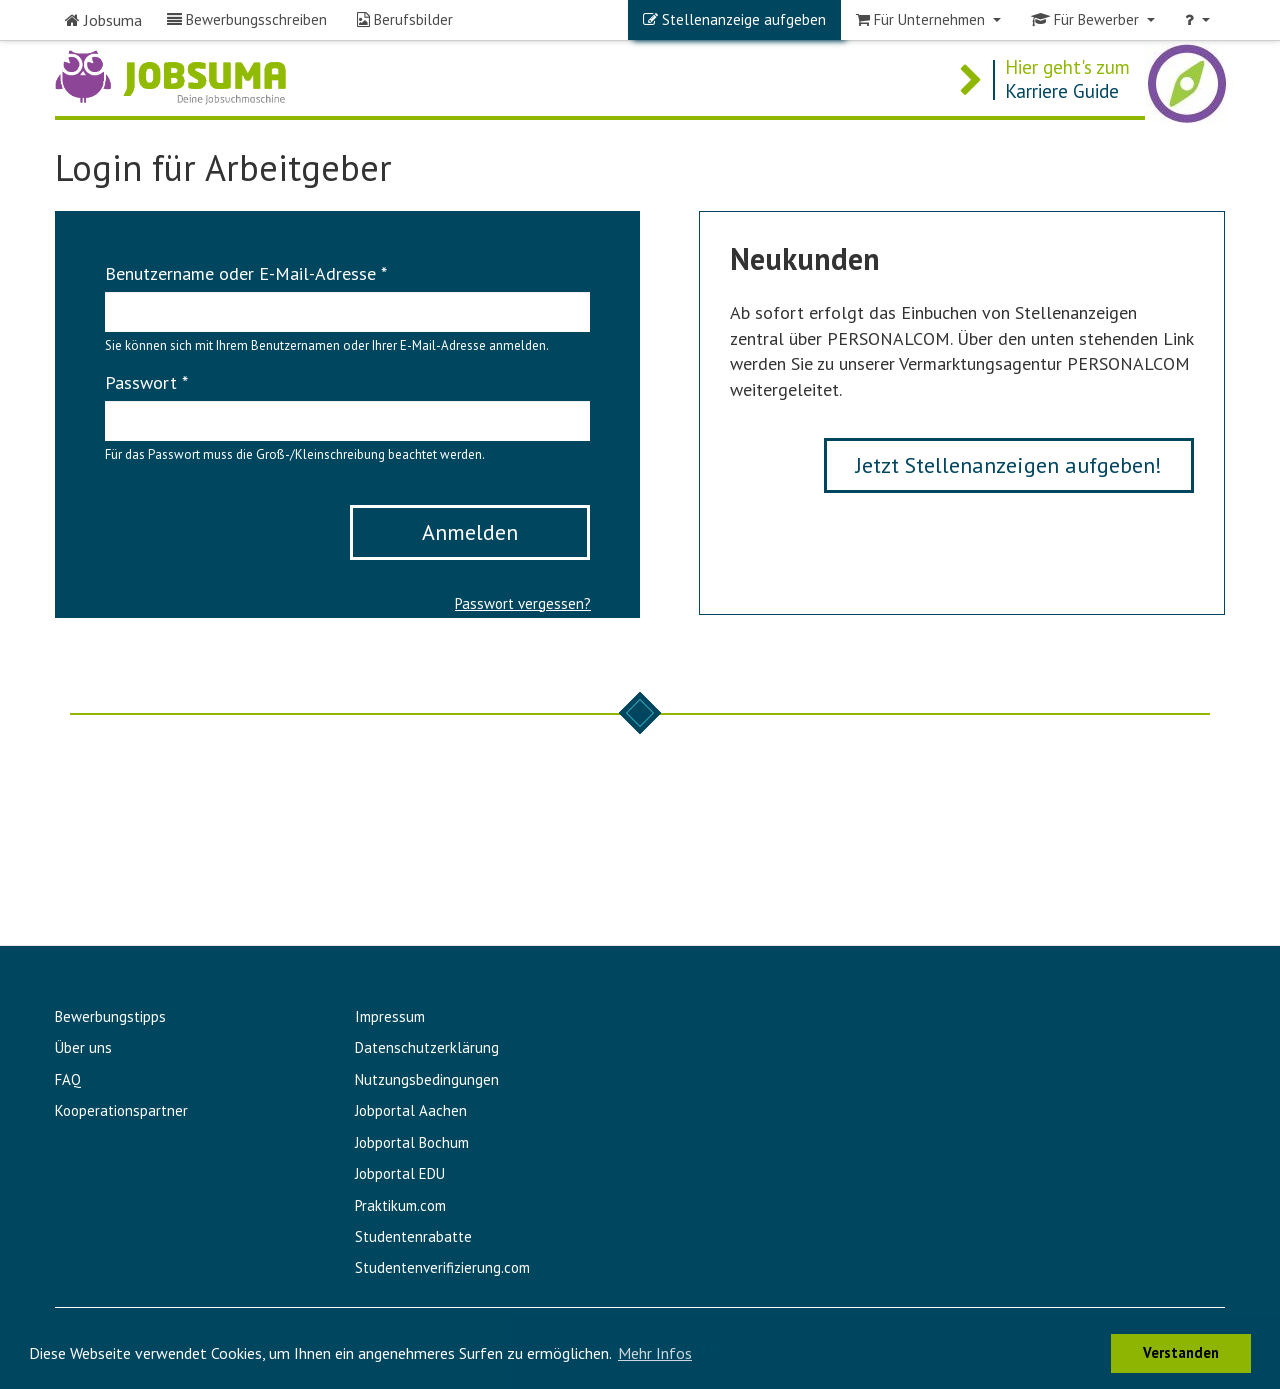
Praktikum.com (400, 1205)
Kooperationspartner (121, 1110)
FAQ (68, 1079)
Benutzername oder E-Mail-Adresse (246, 273)
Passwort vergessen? (523, 603)
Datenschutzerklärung (427, 1047)
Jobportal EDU (400, 1173)
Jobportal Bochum (412, 1142)
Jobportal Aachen (411, 1110)
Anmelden (470, 532)
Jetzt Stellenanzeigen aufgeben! (1009, 465)
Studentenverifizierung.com (442, 1267)
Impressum (390, 1016)
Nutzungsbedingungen (427, 1079)
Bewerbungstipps (110, 1016)
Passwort (146, 382)
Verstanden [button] (1181, 1352)
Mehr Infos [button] (655, 1353)
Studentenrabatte (413, 1236)
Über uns (83, 1047)
